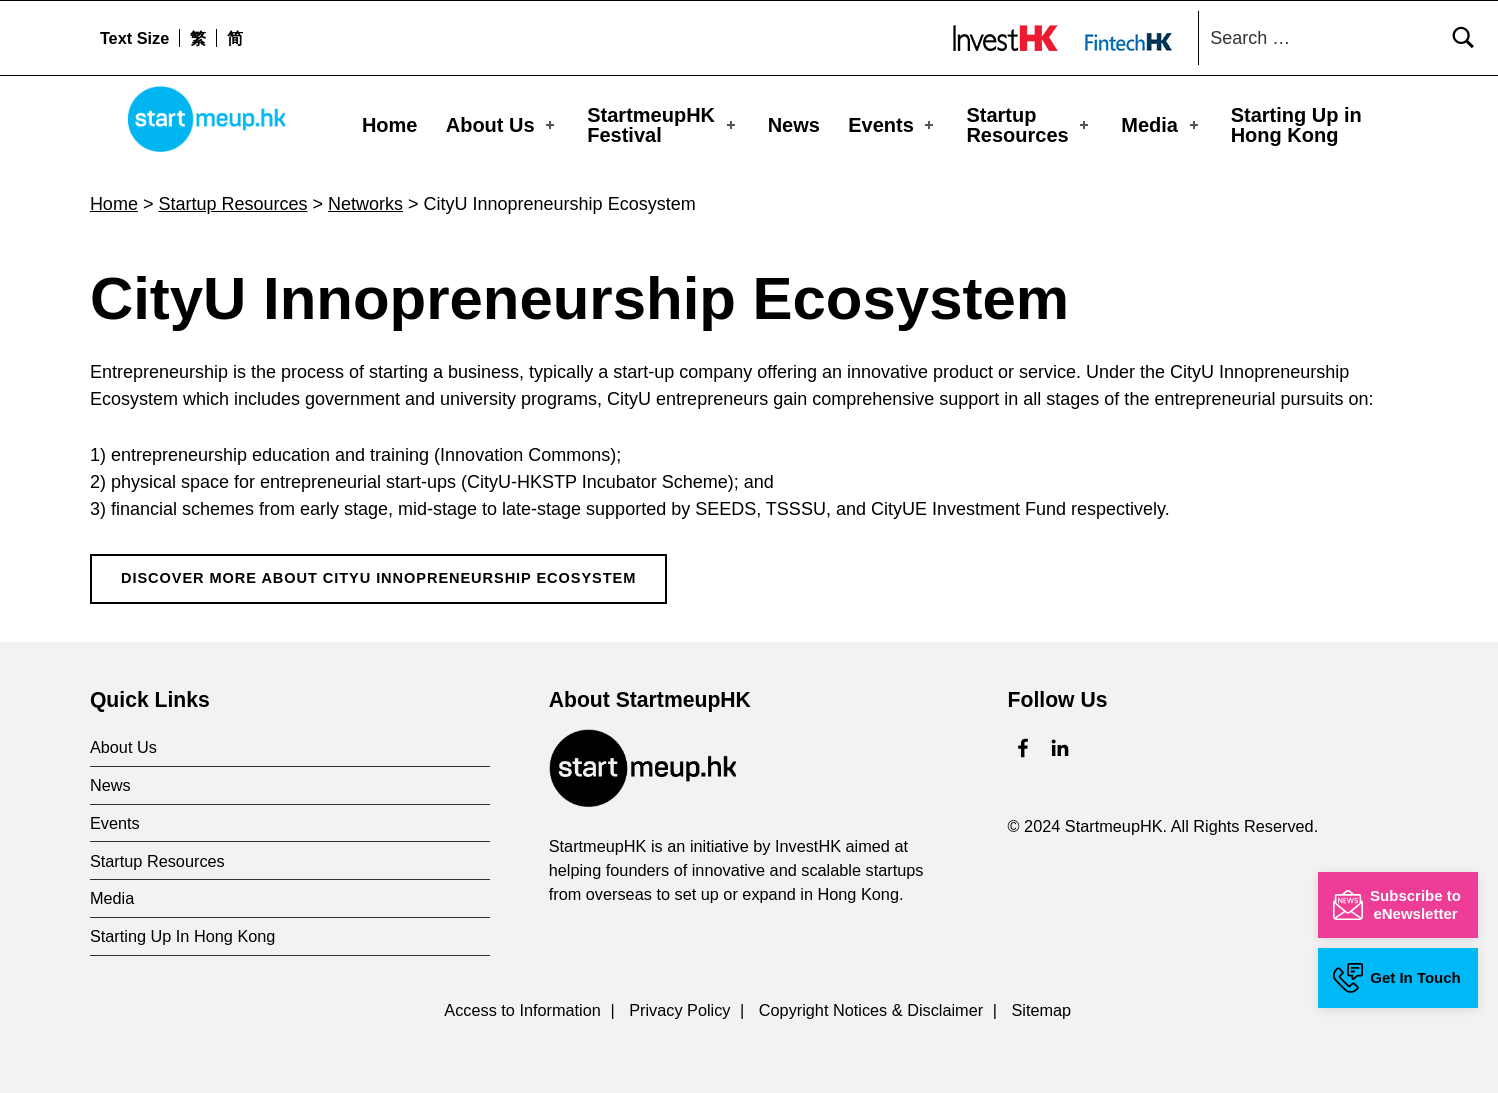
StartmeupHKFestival (662, 125)
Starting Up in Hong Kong (1296, 125)
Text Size (134, 38)
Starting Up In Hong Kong (183, 926)
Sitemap (1041, 1000)
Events (892, 125)
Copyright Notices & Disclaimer (871, 1000)
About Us (502, 125)
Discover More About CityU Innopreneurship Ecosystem (378, 568)
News (794, 125)
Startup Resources (1029, 125)
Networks (365, 194)
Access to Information (522, 1000)
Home (390, 125)
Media (1161, 125)
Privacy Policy (679, 1000)
